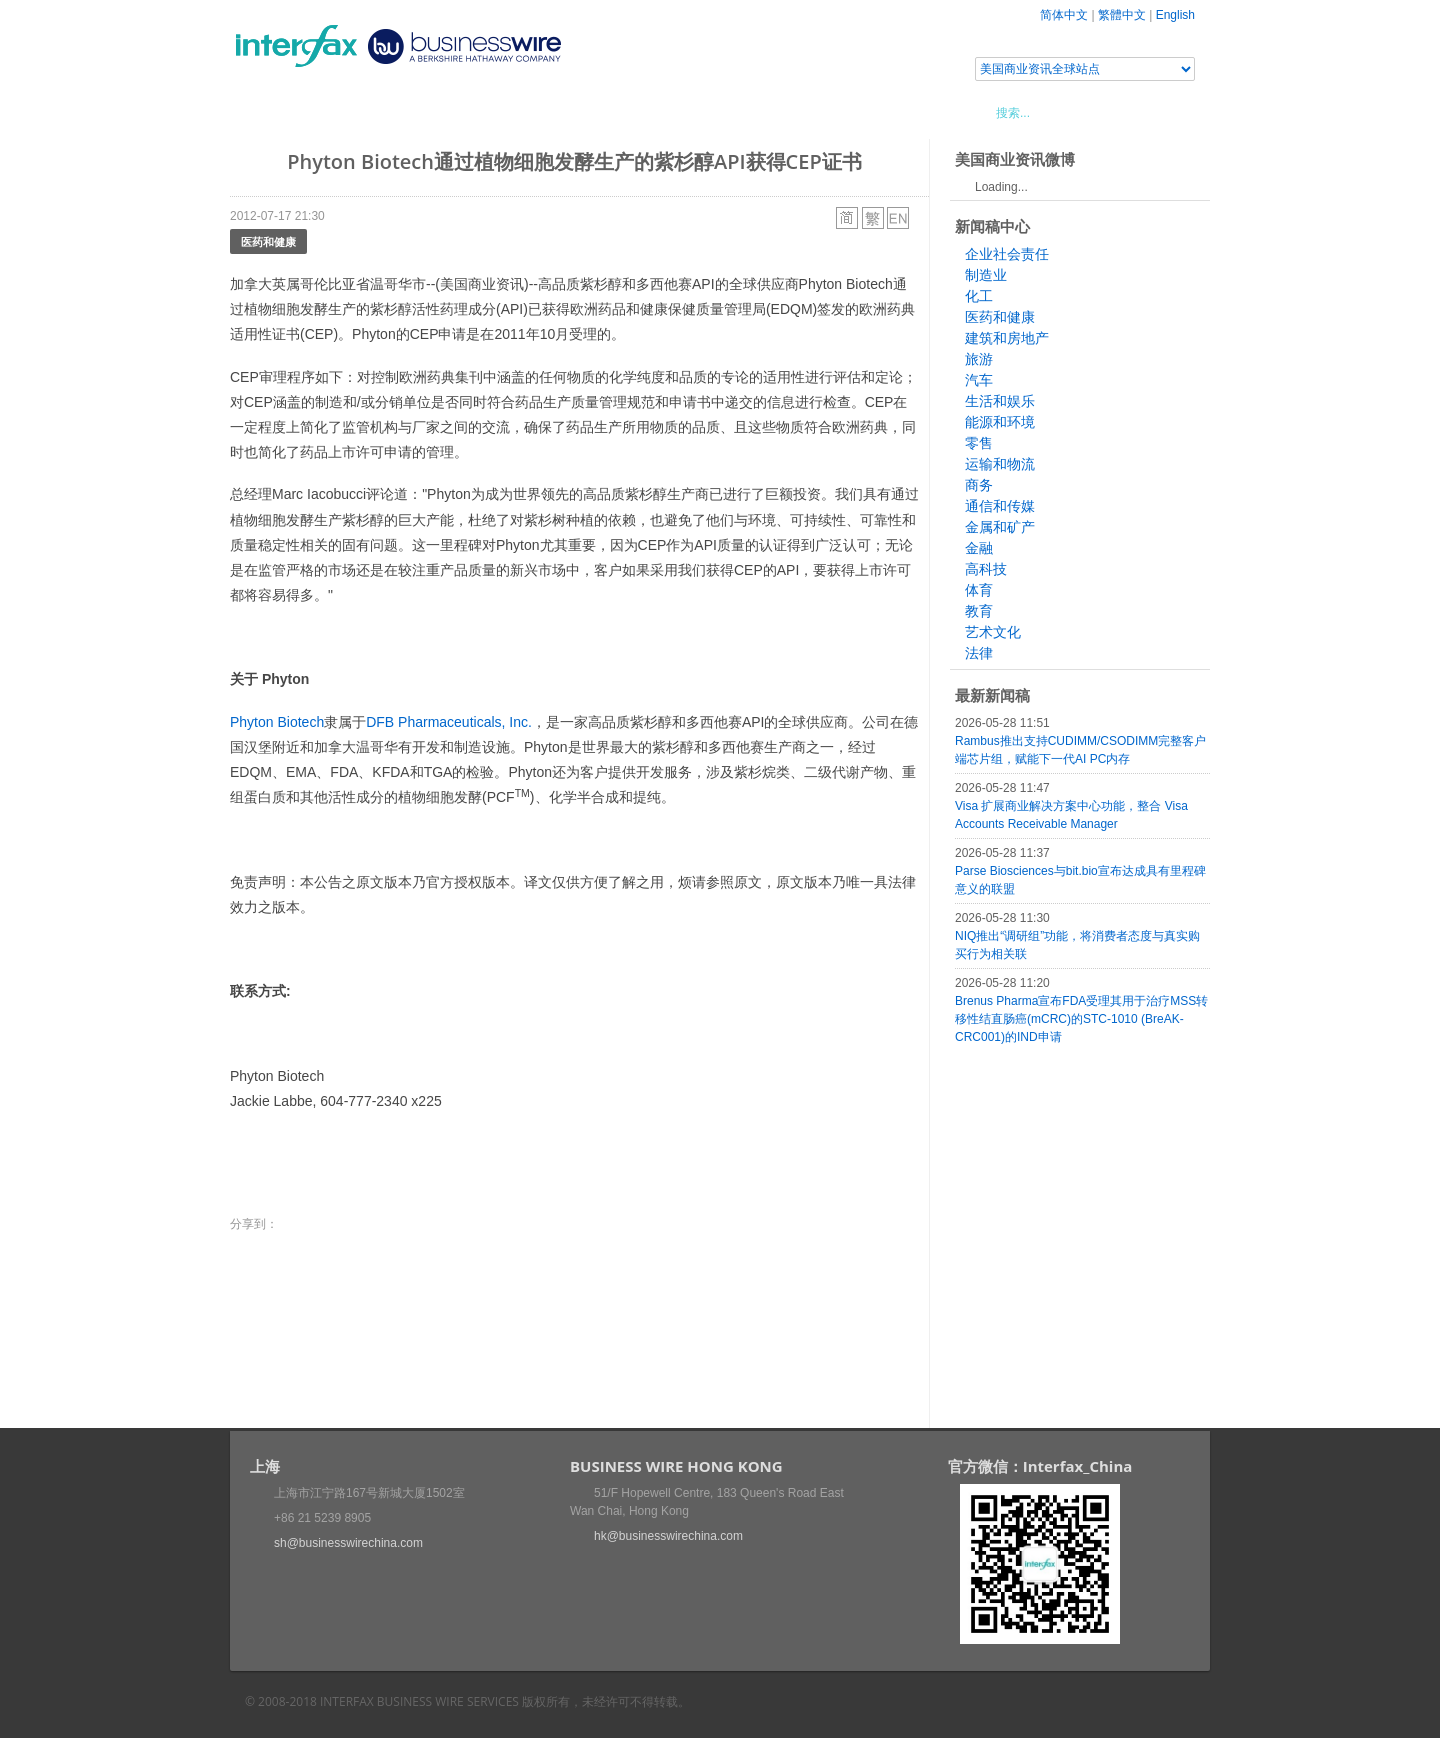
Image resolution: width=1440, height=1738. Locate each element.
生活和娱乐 (1000, 401)
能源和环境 (1000, 422)
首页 (269, 112)
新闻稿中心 (344, 112)
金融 (979, 548)
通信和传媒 (1000, 506)
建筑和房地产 (1007, 338)
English (1175, 15)
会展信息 (433, 112)
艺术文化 (993, 632)
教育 (979, 611)
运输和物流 (1000, 464)
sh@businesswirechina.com (348, 1543)
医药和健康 (268, 241)
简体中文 (1064, 15)
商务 (979, 485)
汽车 (979, 380)
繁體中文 (1122, 15)
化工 (979, 296)
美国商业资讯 (610, 112)
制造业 (986, 275)
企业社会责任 (1007, 254)
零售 (979, 443)
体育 (979, 590)
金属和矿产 (1000, 527)
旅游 (979, 359)
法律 (979, 653)
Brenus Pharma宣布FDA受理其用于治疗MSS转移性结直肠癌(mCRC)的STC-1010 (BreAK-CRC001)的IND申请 (1081, 1019)
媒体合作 (515, 112)
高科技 (986, 569)
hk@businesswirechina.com (668, 1536)
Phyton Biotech (277, 722)
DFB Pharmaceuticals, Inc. (449, 722)
